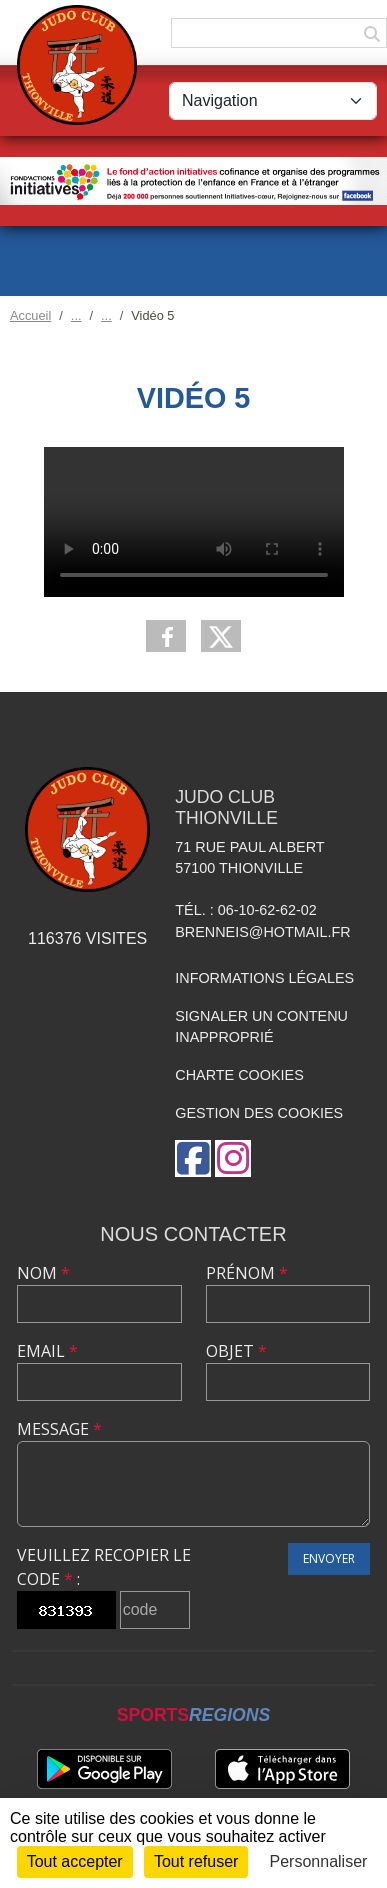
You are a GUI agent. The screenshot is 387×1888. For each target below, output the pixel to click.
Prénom (247, 1273)
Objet (236, 1351)
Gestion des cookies (259, 1113)
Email (47, 1351)
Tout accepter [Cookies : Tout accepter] (75, 1861)
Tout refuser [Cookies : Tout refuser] (196, 1861)
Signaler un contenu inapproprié (261, 1027)
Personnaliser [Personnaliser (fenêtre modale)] (319, 1861)
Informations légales (264, 978)
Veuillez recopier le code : (104, 1567)
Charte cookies (239, 1075)
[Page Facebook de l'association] (193, 1158)
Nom (43, 1273)
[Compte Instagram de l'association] (233, 1158)
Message (59, 1429)
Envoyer (329, 1558)
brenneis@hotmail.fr (262, 932)
